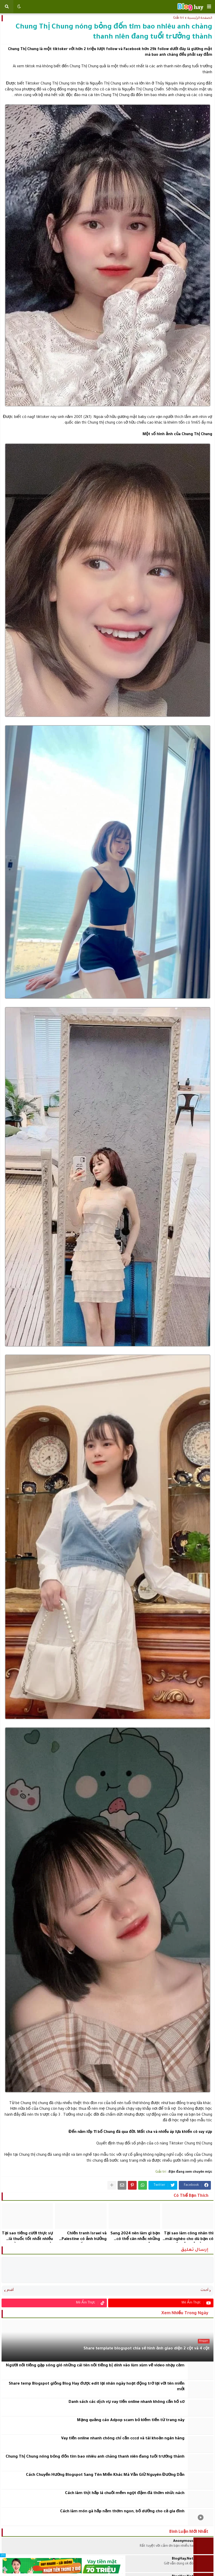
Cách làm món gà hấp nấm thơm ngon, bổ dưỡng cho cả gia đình (122, 2511)
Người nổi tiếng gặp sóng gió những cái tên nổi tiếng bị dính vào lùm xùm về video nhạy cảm (95, 2366)
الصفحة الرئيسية (200, 18)
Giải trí (178, 18)
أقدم (10, 2290)
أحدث (204, 2290)
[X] (3, 2555)
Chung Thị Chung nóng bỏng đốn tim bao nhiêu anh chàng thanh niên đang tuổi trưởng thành (95, 2457)
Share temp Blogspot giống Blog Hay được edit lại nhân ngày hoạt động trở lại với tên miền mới (96, 2387)
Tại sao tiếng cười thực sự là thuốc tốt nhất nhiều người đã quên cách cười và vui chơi (27, 2237)
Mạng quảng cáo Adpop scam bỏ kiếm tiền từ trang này (130, 2420)
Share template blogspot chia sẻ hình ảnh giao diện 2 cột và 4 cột (146, 2349)
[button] (209, 6)
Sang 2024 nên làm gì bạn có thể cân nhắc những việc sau (135, 2237)
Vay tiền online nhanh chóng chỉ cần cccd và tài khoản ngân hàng (122, 2439)
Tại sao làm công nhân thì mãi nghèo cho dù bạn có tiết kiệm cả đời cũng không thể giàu (188, 2237)
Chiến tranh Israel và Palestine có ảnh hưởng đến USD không (84, 2237)
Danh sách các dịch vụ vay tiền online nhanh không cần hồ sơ (126, 2402)
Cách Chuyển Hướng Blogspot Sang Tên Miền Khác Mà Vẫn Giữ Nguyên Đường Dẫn (105, 2475)
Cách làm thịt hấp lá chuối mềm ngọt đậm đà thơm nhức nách (124, 2493)
